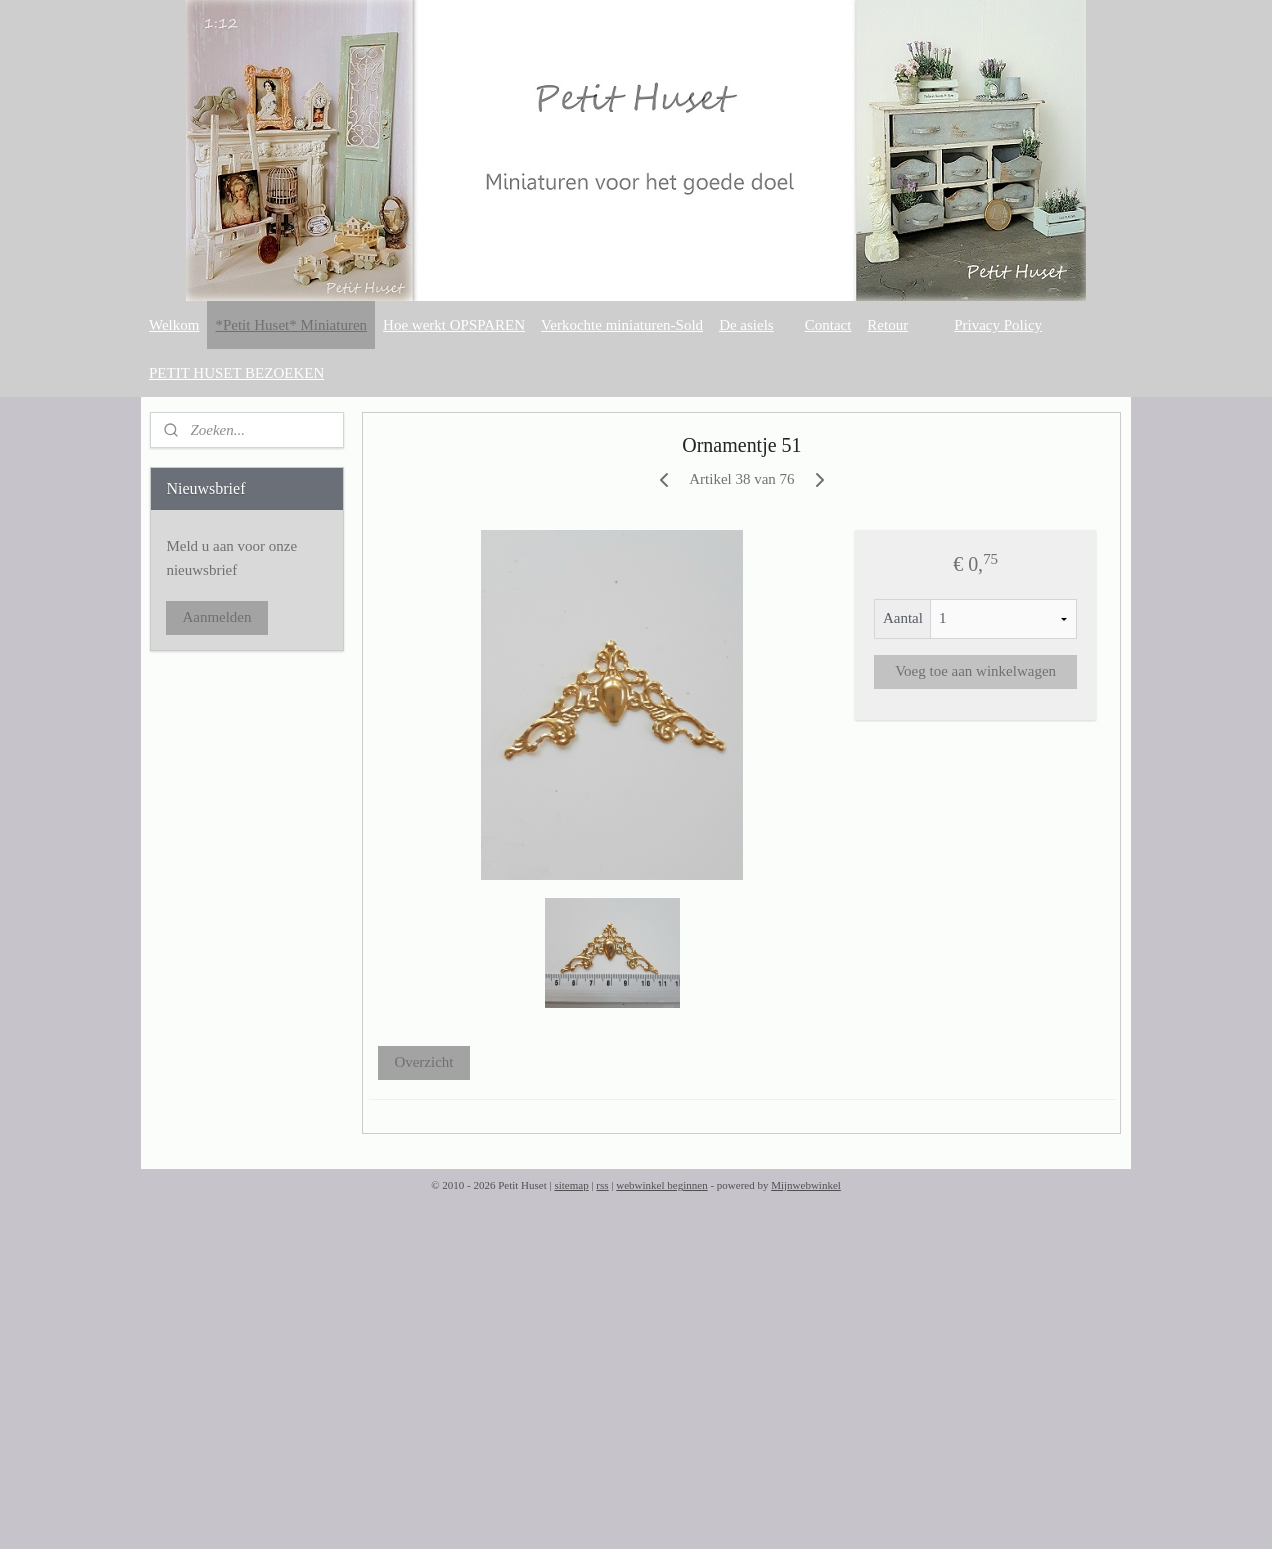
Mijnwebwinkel (806, 1185)
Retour (887, 325)
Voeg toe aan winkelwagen (975, 671)
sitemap (571, 1185)
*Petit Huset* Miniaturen (291, 325)
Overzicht (424, 1062)
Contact (828, 325)
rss (602, 1185)
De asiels (746, 325)
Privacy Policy (998, 325)
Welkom (174, 325)
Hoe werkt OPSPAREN (454, 325)
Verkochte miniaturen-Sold (622, 325)
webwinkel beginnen (661, 1185)
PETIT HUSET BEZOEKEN (236, 373)
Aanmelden (216, 617)
